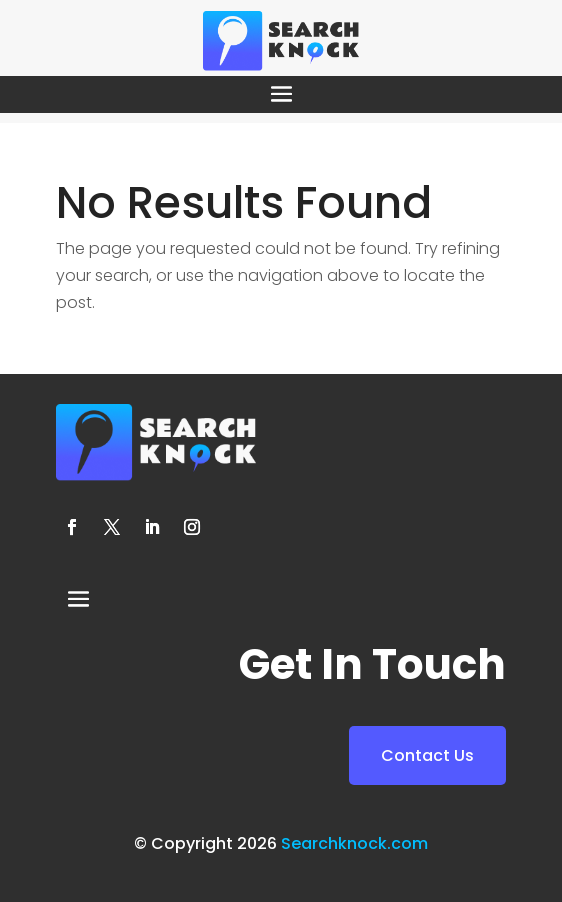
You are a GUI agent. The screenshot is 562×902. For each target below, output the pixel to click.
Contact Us (427, 755)
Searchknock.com (354, 843)
